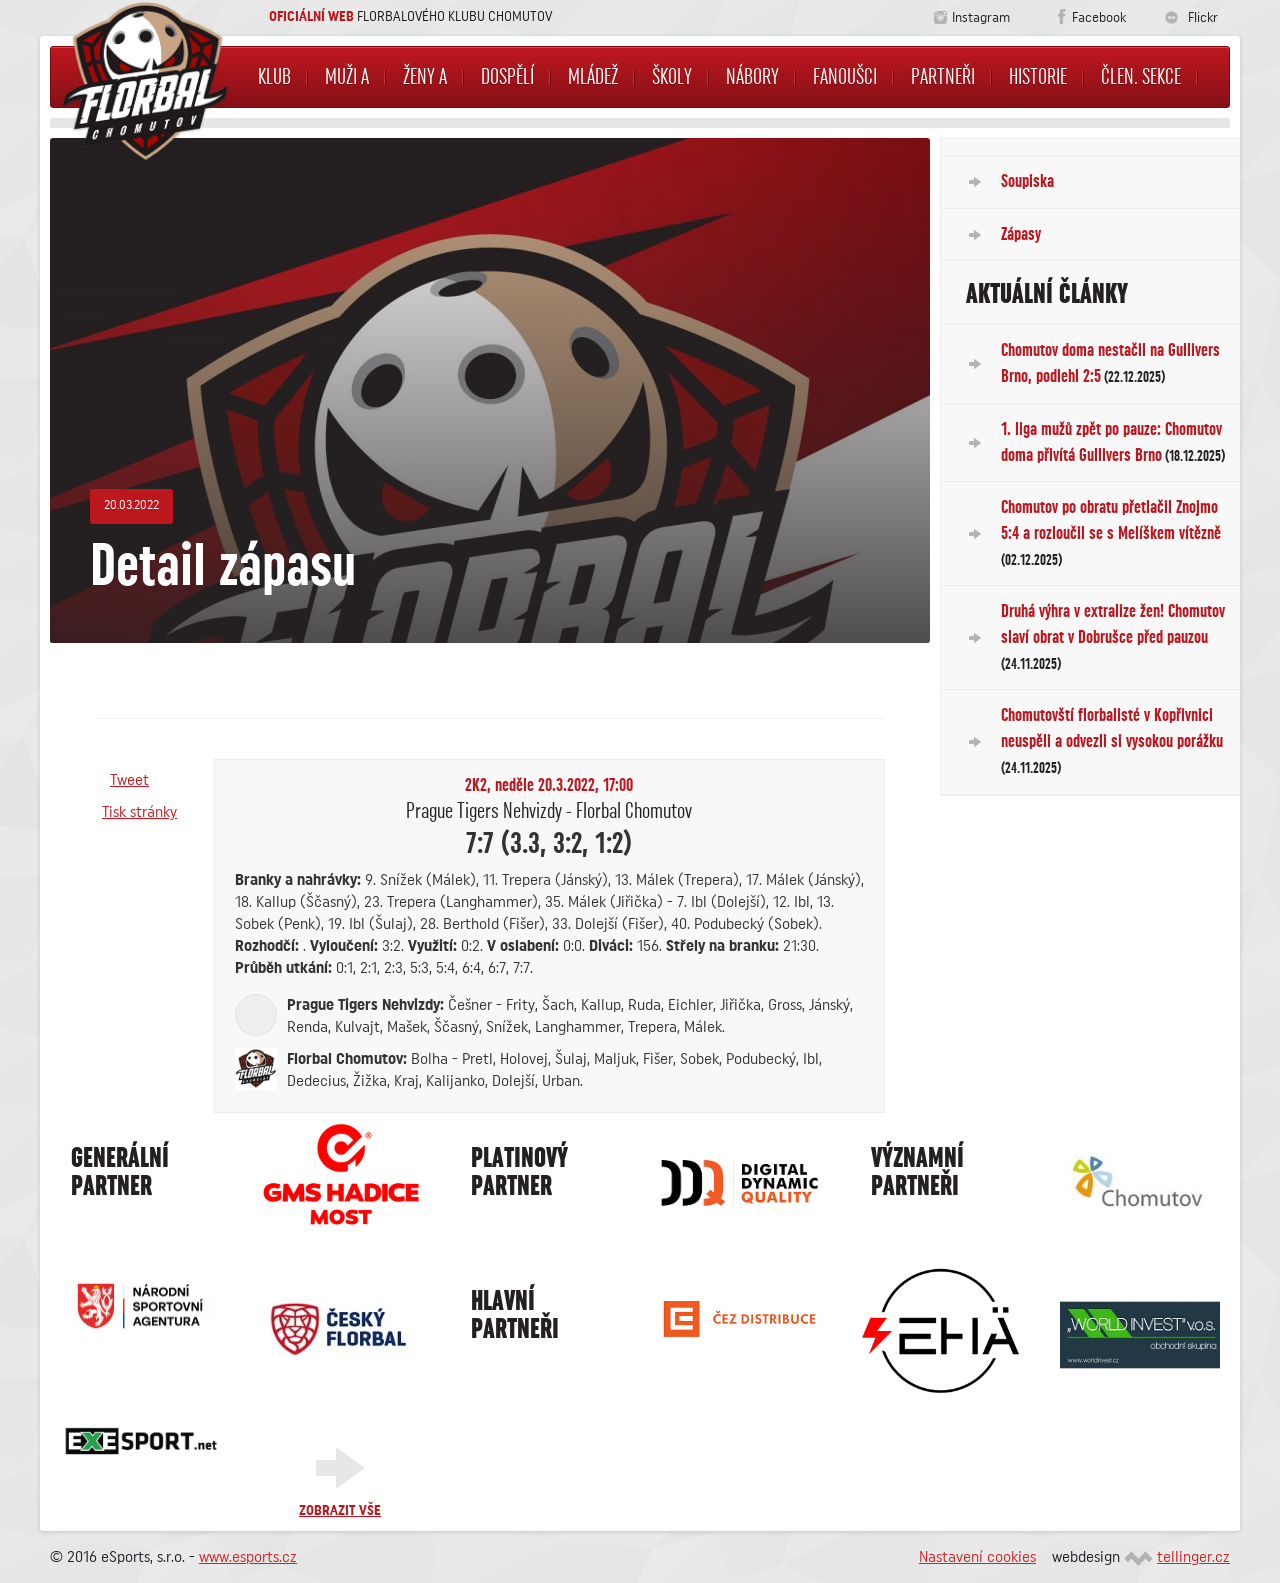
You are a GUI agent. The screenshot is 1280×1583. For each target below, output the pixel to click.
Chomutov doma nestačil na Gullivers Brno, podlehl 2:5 (1110, 363)
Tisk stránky (139, 812)
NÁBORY (752, 77)
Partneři (943, 77)
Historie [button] (1038, 77)
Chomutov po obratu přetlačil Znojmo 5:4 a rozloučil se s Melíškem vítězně (1111, 532)
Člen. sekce (1141, 77)
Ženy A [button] (425, 77)
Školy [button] (672, 77)
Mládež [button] (593, 77)
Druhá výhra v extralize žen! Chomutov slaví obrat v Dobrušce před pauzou (1113, 636)
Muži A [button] (347, 77)
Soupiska (1027, 181)
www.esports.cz (248, 1557)
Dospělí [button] (507, 77)
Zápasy (1021, 234)
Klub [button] (274, 77)
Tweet (129, 780)
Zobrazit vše (340, 1511)
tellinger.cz (1193, 1557)
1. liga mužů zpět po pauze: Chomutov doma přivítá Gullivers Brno (1113, 442)
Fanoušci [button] (845, 77)
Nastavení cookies (977, 1557)
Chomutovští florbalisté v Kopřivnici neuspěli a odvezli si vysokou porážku (1112, 740)
